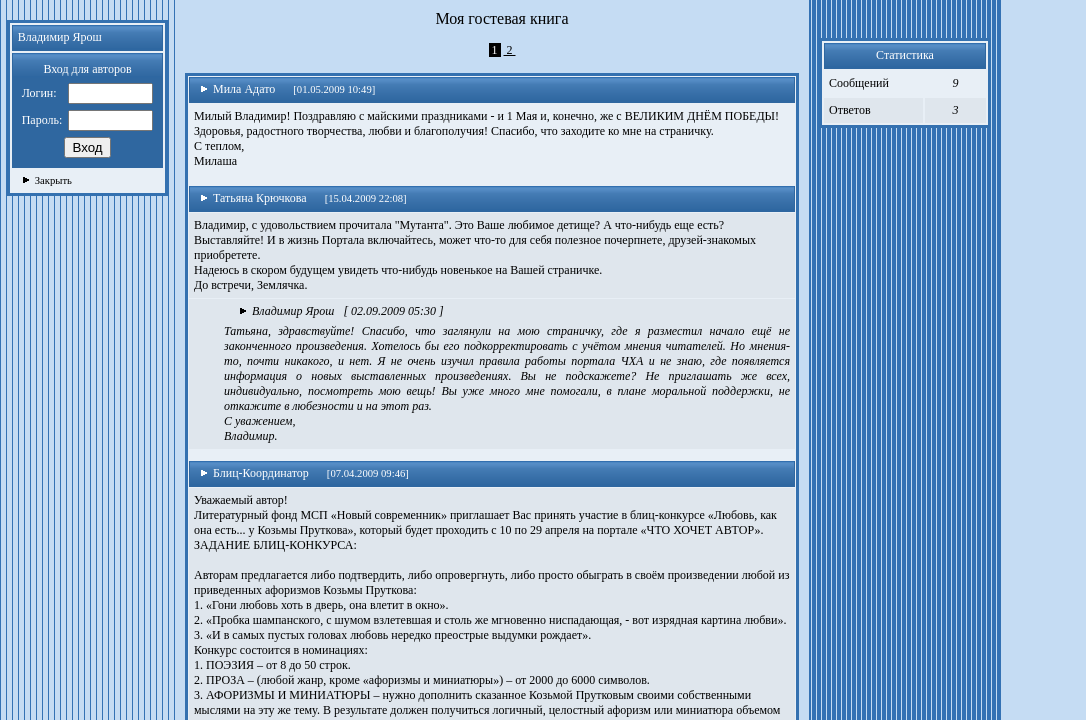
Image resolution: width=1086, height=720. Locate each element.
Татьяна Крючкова (253, 198)
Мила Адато (237, 89)
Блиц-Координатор (254, 473)
